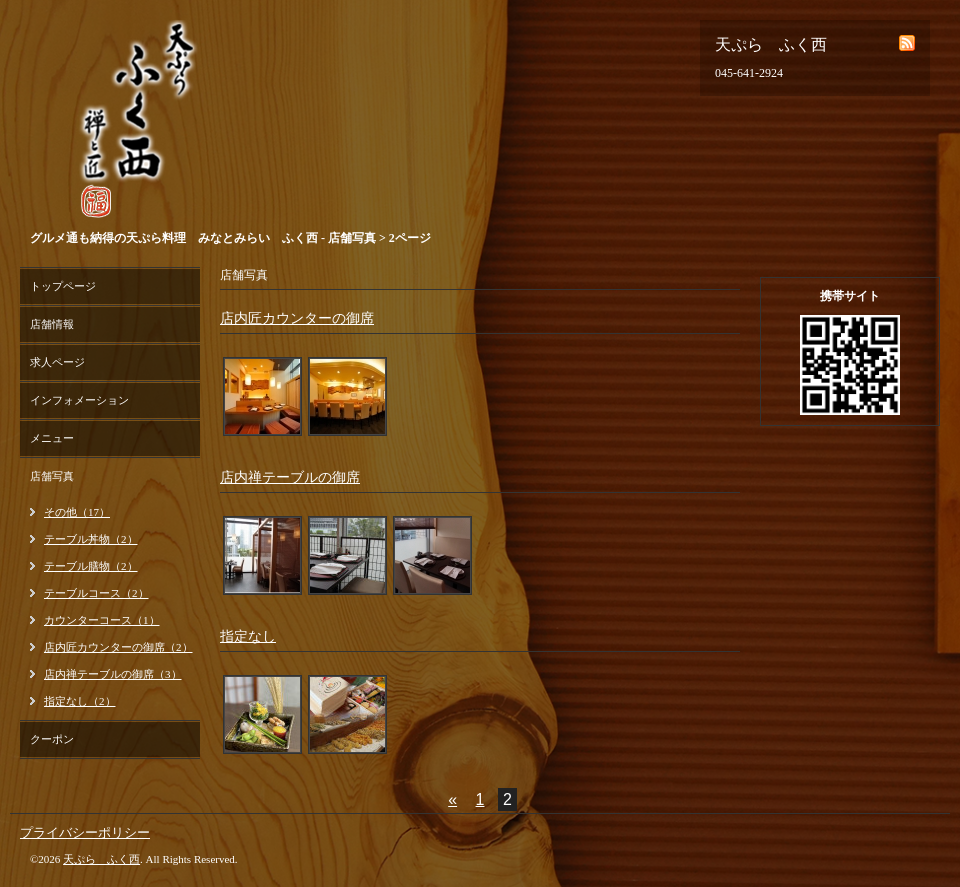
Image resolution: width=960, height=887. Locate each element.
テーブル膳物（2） (91, 566)
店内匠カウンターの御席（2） (118, 647)
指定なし (248, 636)
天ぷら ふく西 (101, 859)
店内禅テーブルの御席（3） (113, 674)
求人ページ (57, 362)
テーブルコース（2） (96, 593)
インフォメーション (79, 400)
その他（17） (77, 512)
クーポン (52, 739)
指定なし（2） (80, 701)
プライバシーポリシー (85, 832)
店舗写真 (52, 476)
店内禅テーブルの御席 (290, 477)
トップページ (63, 286)
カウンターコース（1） (102, 620)
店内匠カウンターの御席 (297, 318)
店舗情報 (52, 324)
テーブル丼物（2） (91, 539)
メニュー (52, 438)
